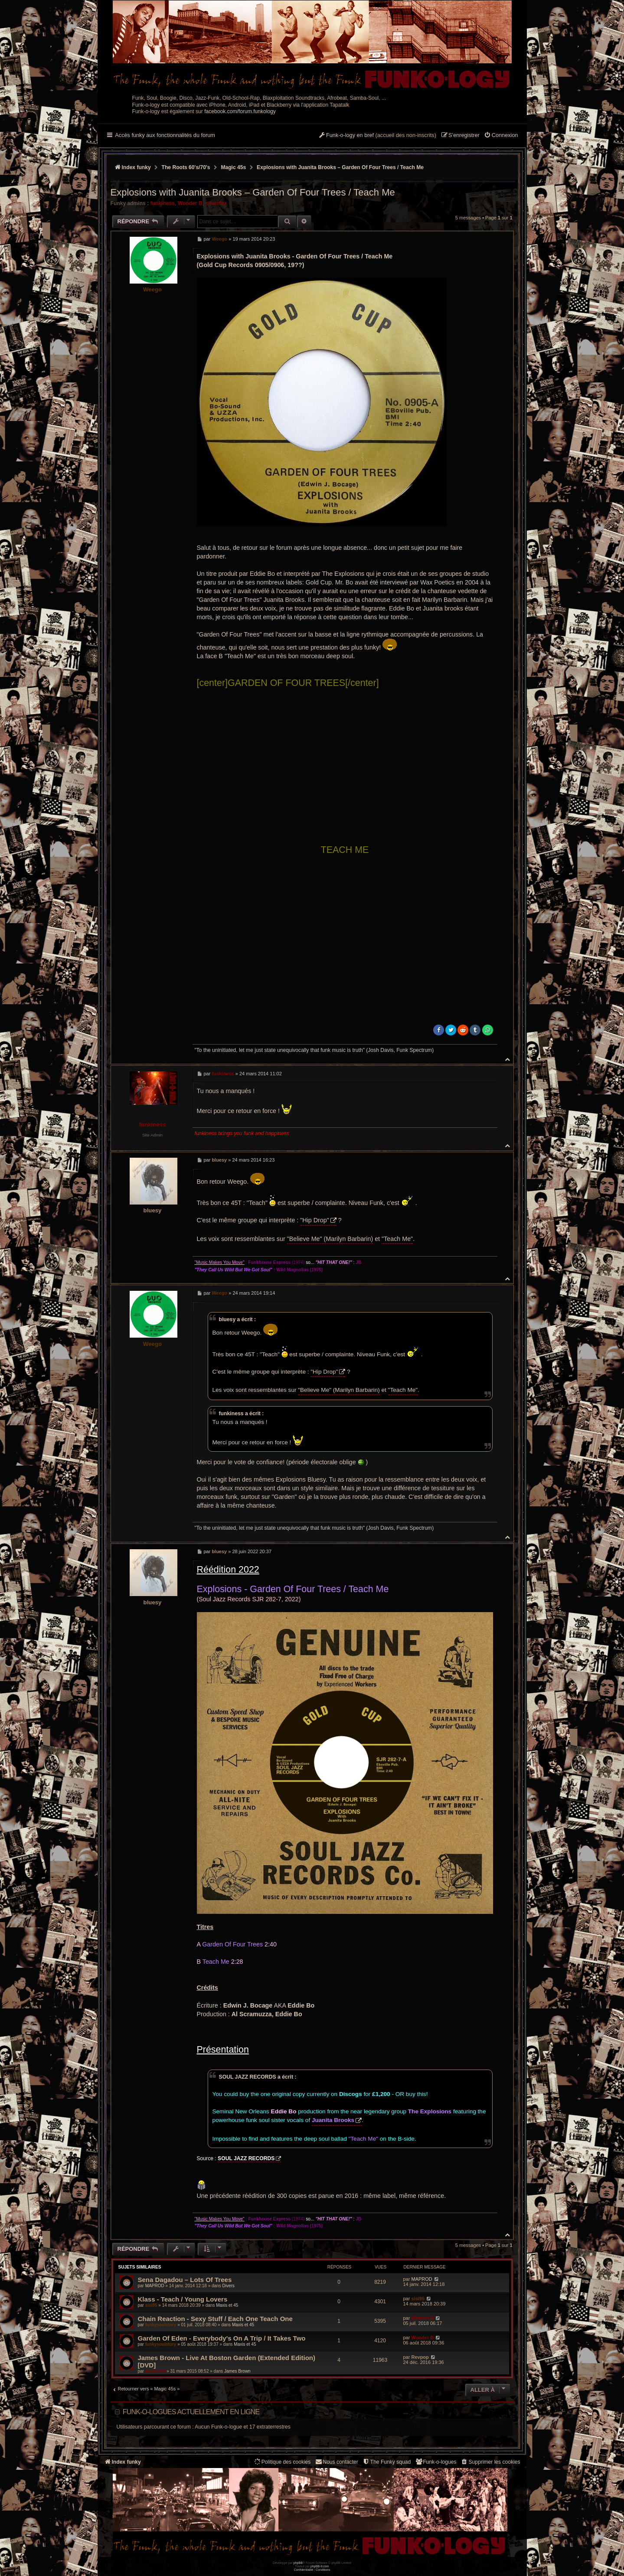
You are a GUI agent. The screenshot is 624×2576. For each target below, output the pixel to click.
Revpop (419, 2357)
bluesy (153, 1210)
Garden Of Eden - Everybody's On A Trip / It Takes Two (222, 2338)
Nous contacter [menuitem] (336, 2461)
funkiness (162, 203)
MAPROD (154, 2285)
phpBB (298, 2562)
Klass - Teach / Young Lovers (183, 2299)
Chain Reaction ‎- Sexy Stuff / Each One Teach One (215, 2318)
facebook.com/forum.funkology (240, 111)
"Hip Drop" (314, 1220)
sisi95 (151, 2305)
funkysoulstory (160, 2324)
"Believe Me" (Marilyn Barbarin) (330, 1238)
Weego (152, 289)
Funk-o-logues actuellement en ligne (191, 2412)
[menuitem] (501, 136)
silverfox (216, 203)
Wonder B (190, 203)
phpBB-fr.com (319, 2566)
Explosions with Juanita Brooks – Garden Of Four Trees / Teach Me (340, 167)
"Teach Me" (397, 1238)
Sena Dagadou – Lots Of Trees (185, 2279)
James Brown (237, 2371)
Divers (228, 2285)
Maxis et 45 (227, 2305)
